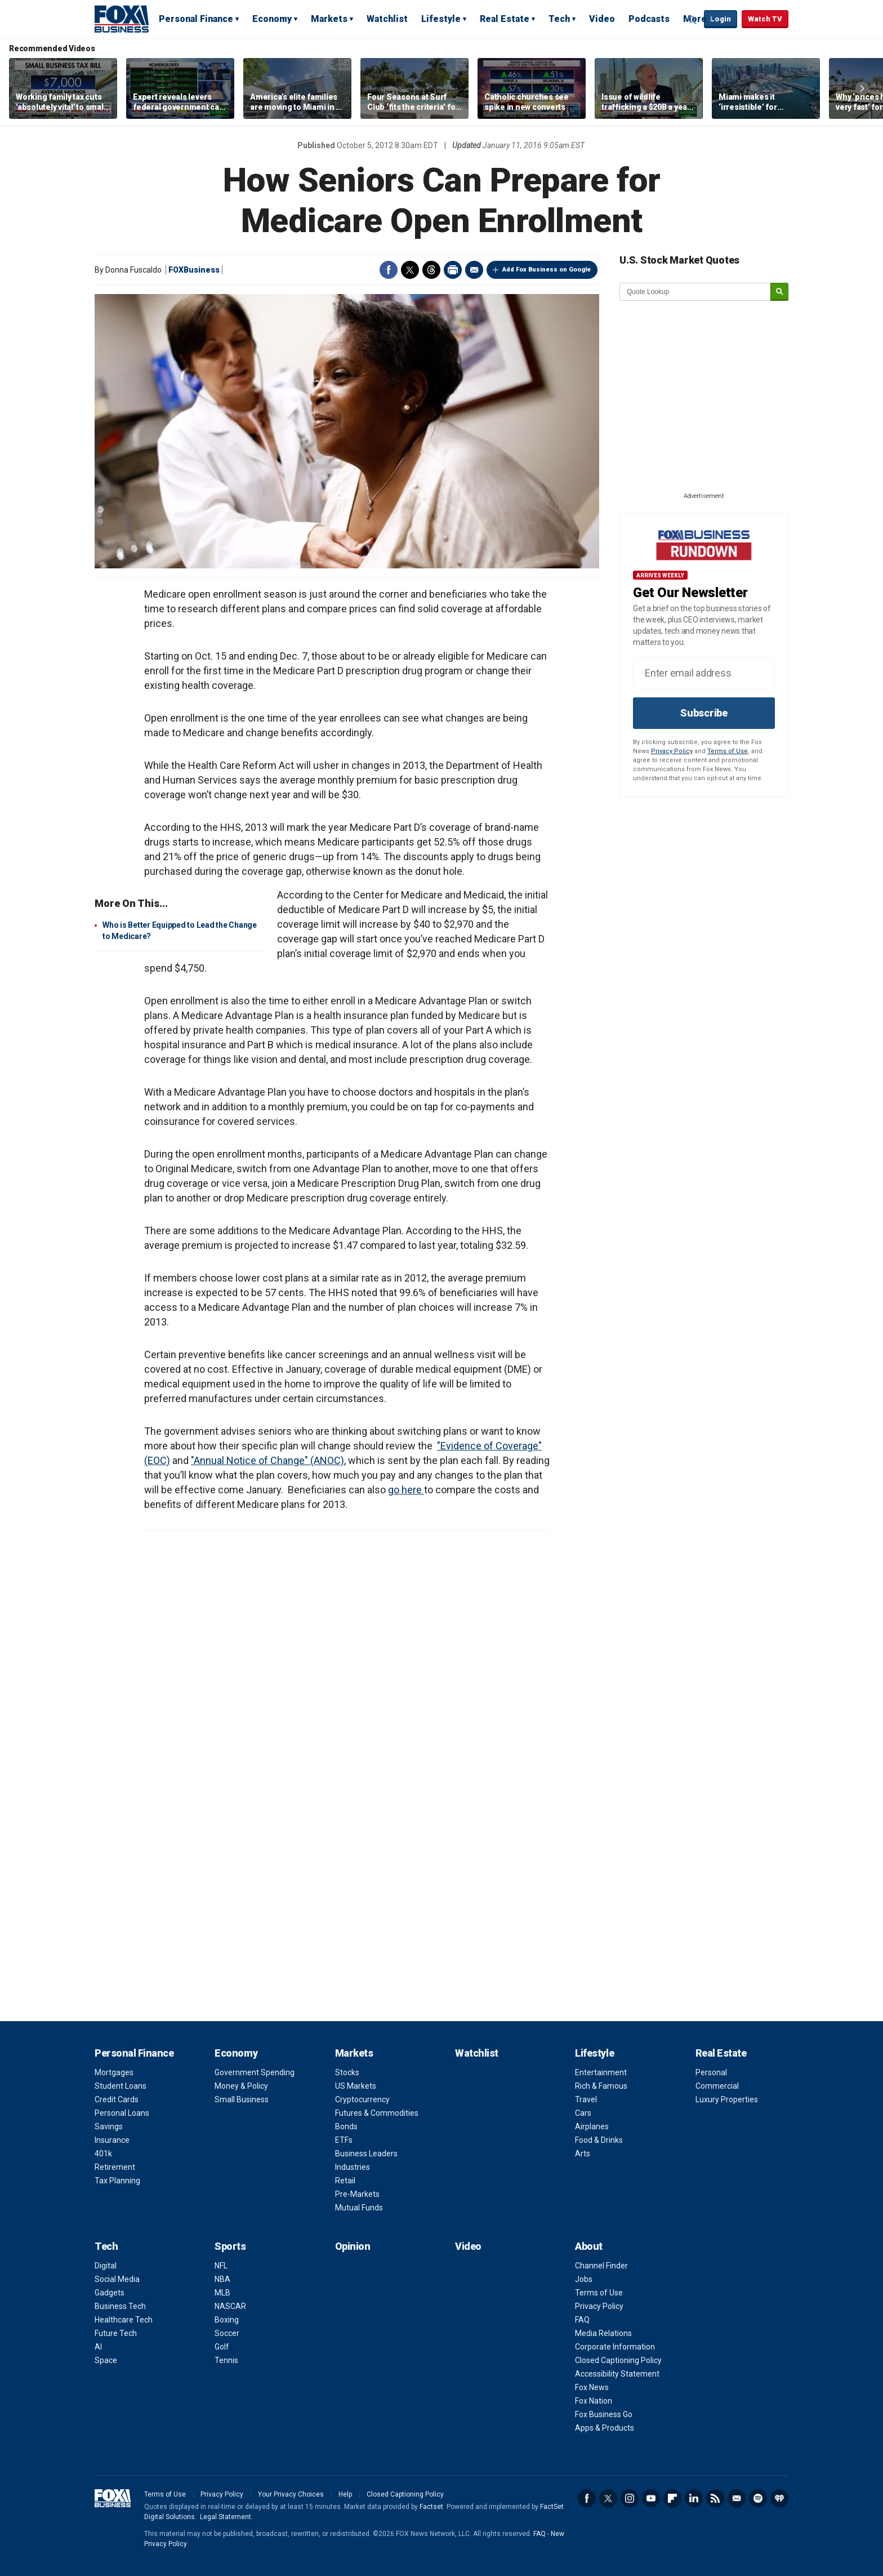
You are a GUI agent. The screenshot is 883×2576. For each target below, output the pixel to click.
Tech (559, 19)
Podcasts (649, 19)
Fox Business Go (603, 2414)
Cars (583, 2112)
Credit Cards (117, 2099)
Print (453, 270)
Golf (222, 2346)
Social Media (117, 2279)
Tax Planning (117, 2180)
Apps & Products (604, 2427)
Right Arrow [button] (862, 88)
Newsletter (737, 2498)
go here (406, 1490)
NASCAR (230, 2306)
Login (720, 19)
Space (106, 2360)
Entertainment (601, 2072)
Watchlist (387, 19)
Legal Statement (225, 2517)
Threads (431, 270)
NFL (221, 2265)
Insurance (112, 2140)
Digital (106, 2265)
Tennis (226, 2360)
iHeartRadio (779, 2498)
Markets (329, 19)
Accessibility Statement (617, 2373)
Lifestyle (441, 19)
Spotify (758, 2498)
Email (474, 270)
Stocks (347, 2072)
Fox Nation (593, 2400)
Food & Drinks (599, 2140)
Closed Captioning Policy (618, 2360)
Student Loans (120, 2085)
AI (98, 2346)
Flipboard (672, 2498)
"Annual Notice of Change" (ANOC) (267, 1460)
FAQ (582, 2319)
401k (103, 2153)
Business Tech (120, 2306)
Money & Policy (241, 2085)
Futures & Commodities (376, 2112)
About (589, 2246)
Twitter (410, 270)
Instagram (630, 2498)
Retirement (115, 2167)
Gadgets (109, 2292)
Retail (345, 2180)
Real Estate (504, 19)
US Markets (355, 2085)
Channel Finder (601, 2265)
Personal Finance (196, 19)
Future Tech (116, 2333)
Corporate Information (615, 2346)
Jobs (583, 2279)
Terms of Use (727, 751)
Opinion (353, 2246)
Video (602, 19)
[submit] (779, 292)
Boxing (227, 2319)
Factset (431, 2507)
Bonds (346, 2126)
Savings (109, 2126)
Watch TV (765, 19)
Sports (230, 2246)
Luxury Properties (726, 2099)
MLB (222, 2292)
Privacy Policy (672, 751)
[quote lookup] (695, 292)
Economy (272, 19)
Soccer (227, 2333)
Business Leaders (366, 2153)
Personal (711, 2072)
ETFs (344, 2140)
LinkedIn (694, 2498)
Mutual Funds (359, 2207)
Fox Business (122, 19)
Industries (352, 2167)
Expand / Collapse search (692, 19)
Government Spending (255, 2072)
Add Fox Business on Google (546, 269)
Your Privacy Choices (291, 2494)
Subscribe (704, 713)
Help (345, 2494)
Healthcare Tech (124, 2319)
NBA (222, 2279)
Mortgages (114, 2072)
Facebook (389, 270)
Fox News (592, 2387)
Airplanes (592, 2126)
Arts (582, 2153)
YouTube (651, 2498)
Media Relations (603, 2333)
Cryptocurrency (362, 2099)
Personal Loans (122, 2112)
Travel (586, 2099)
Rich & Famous (601, 2085)
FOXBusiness (194, 269)
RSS (715, 2498)
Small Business (242, 2099)
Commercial (717, 2085)
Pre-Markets (357, 2194)
